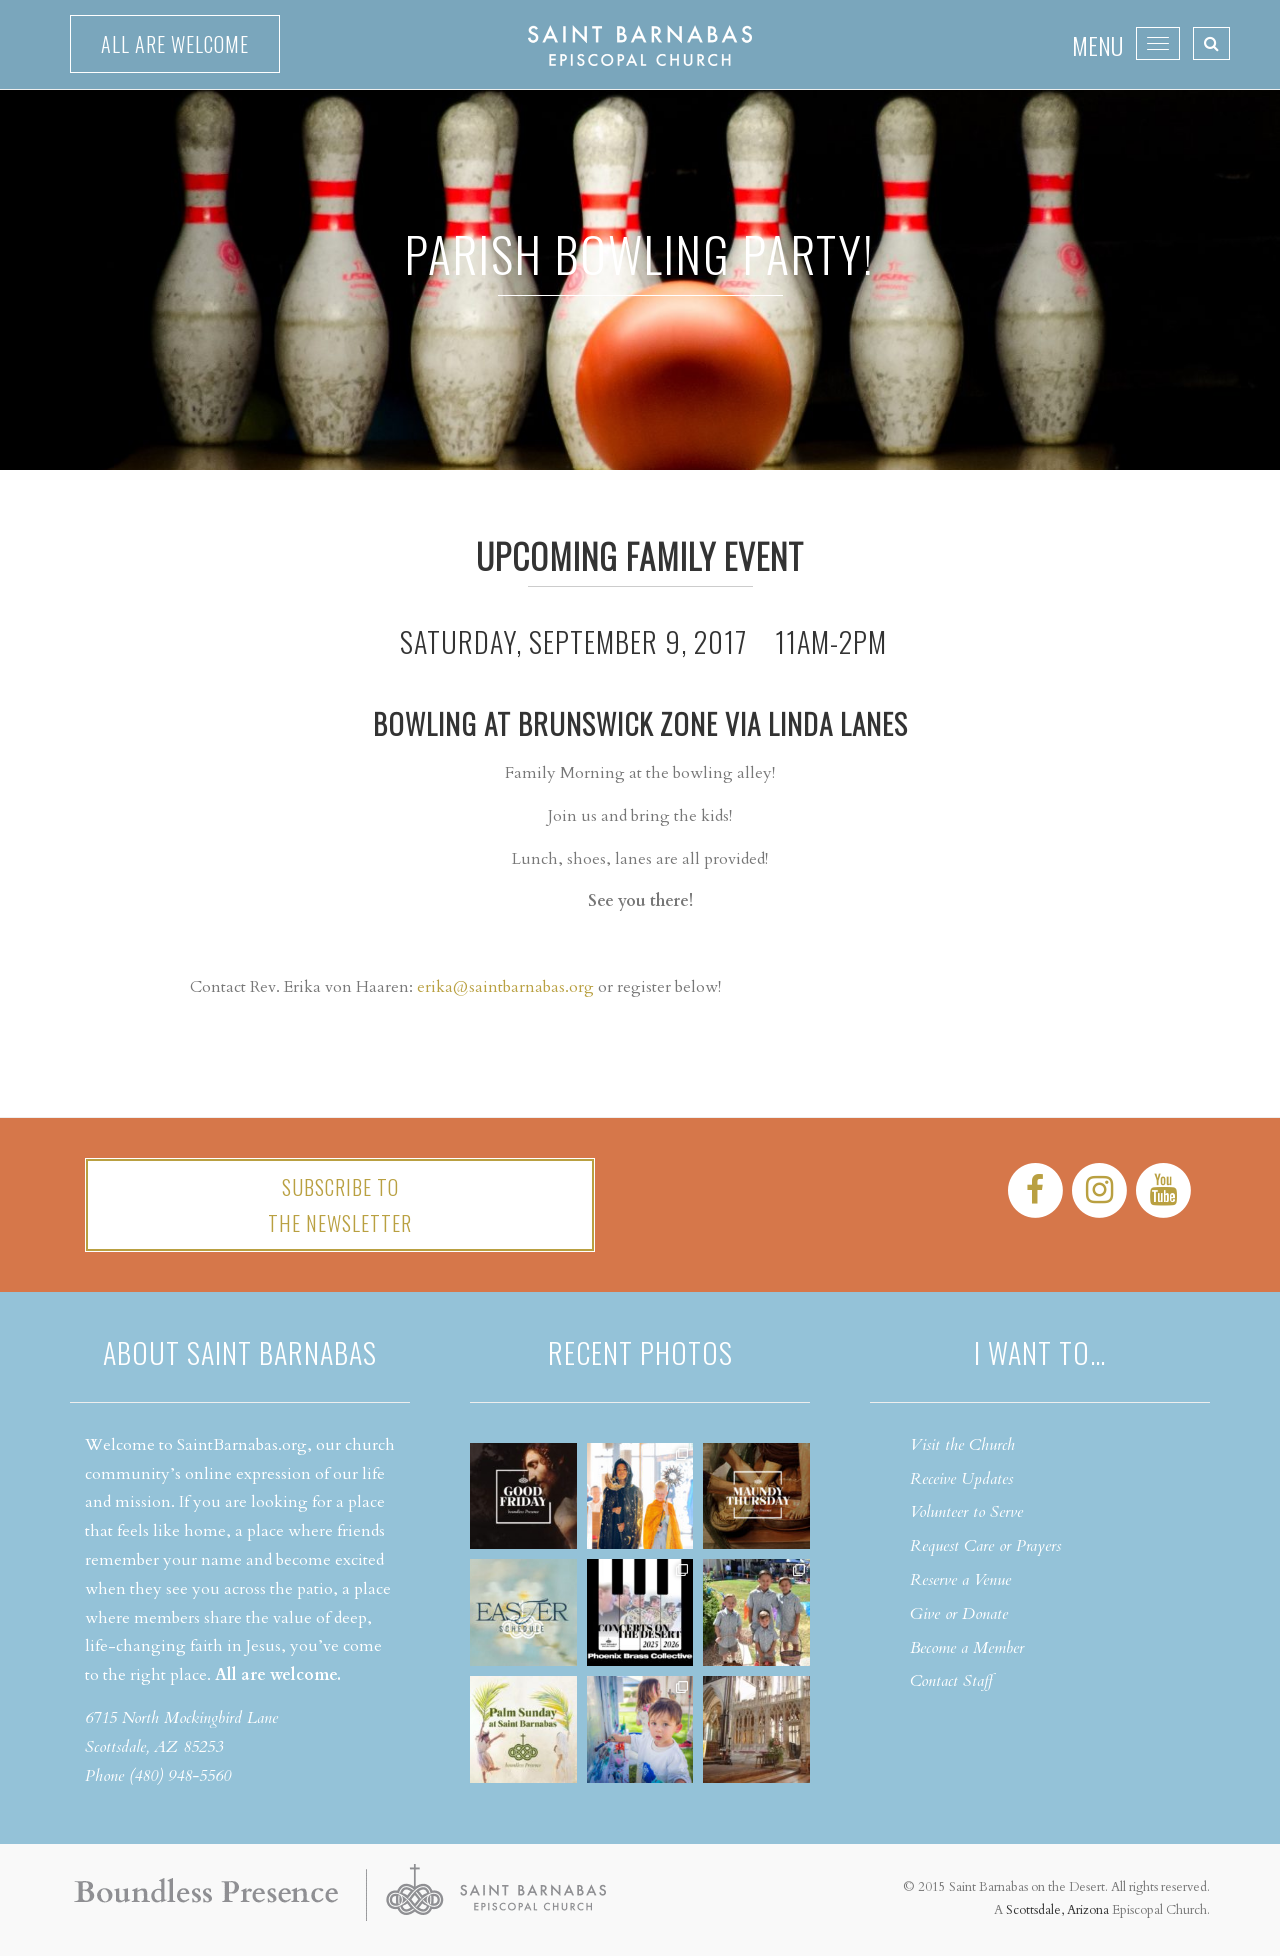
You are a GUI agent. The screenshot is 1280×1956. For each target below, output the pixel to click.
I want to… (1040, 1352)
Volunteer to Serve (966, 1512)
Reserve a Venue (960, 1580)
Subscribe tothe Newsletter (340, 1205)
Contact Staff (951, 1681)
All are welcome (175, 44)
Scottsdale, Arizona (1057, 1910)
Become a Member (967, 1648)
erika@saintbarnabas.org (505, 987)
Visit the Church (962, 1445)
